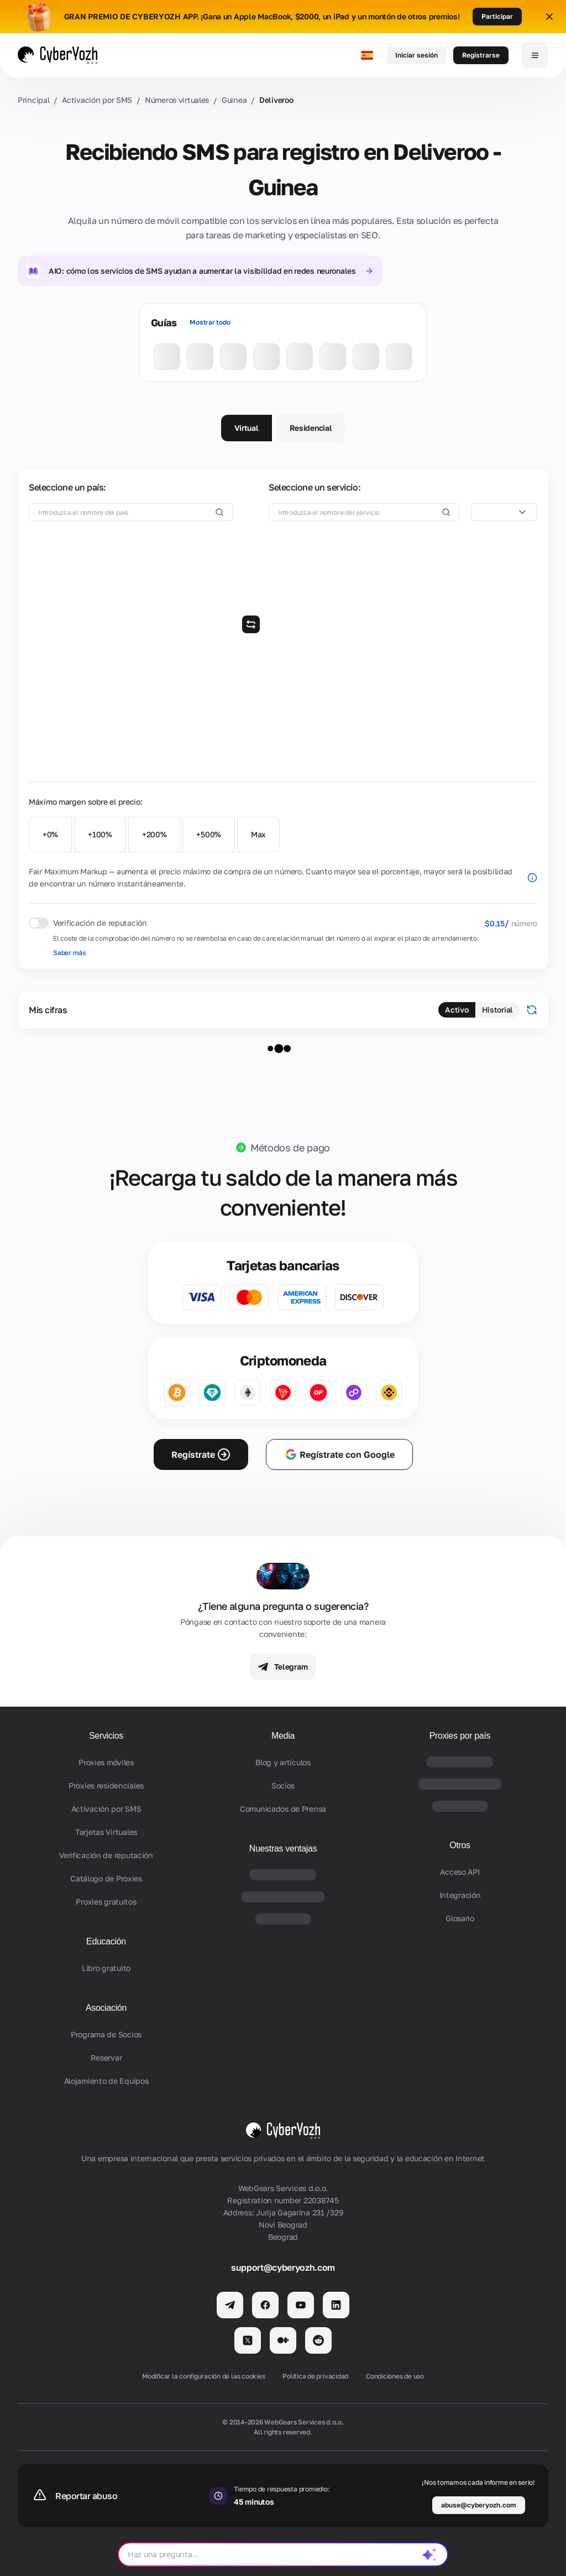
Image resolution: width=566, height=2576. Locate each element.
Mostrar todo (210, 322)
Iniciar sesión (416, 55)
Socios (283, 1785)
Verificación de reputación (106, 1855)
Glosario (460, 1918)
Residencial (311, 427)
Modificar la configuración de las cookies (203, 2376)
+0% (50, 834)
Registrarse (481, 55)
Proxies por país (460, 1735)
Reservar (106, 2057)
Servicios (106, 1735)
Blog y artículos (283, 1762)
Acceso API (459, 1871)
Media (283, 1735)
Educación (106, 1941)
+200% (154, 834)
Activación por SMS (97, 100)
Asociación (106, 2007)
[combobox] (504, 512)
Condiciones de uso (395, 2376)
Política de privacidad (315, 2376)
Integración (460, 1895)
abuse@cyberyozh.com (478, 2505)
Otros (459, 1845)
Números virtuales (177, 100)
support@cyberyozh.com (283, 2267)
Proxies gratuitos (106, 1901)
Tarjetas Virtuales (106, 1832)
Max (258, 834)
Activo (456, 1009)
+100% (100, 834)
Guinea (234, 100)
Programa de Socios (106, 2034)
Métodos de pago (290, 1147)
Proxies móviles (106, 1762)
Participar (497, 16)
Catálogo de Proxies (106, 1878)
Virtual (246, 427)
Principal (33, 100)
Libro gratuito (106, 1968)
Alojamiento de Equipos (106, 2080)
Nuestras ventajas (283, 1848)
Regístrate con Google (339, 1454)
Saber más (69, 952)
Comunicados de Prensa (283, 1808)
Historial (497, 1009)
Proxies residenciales (106, 1785)
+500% (208, 834)
